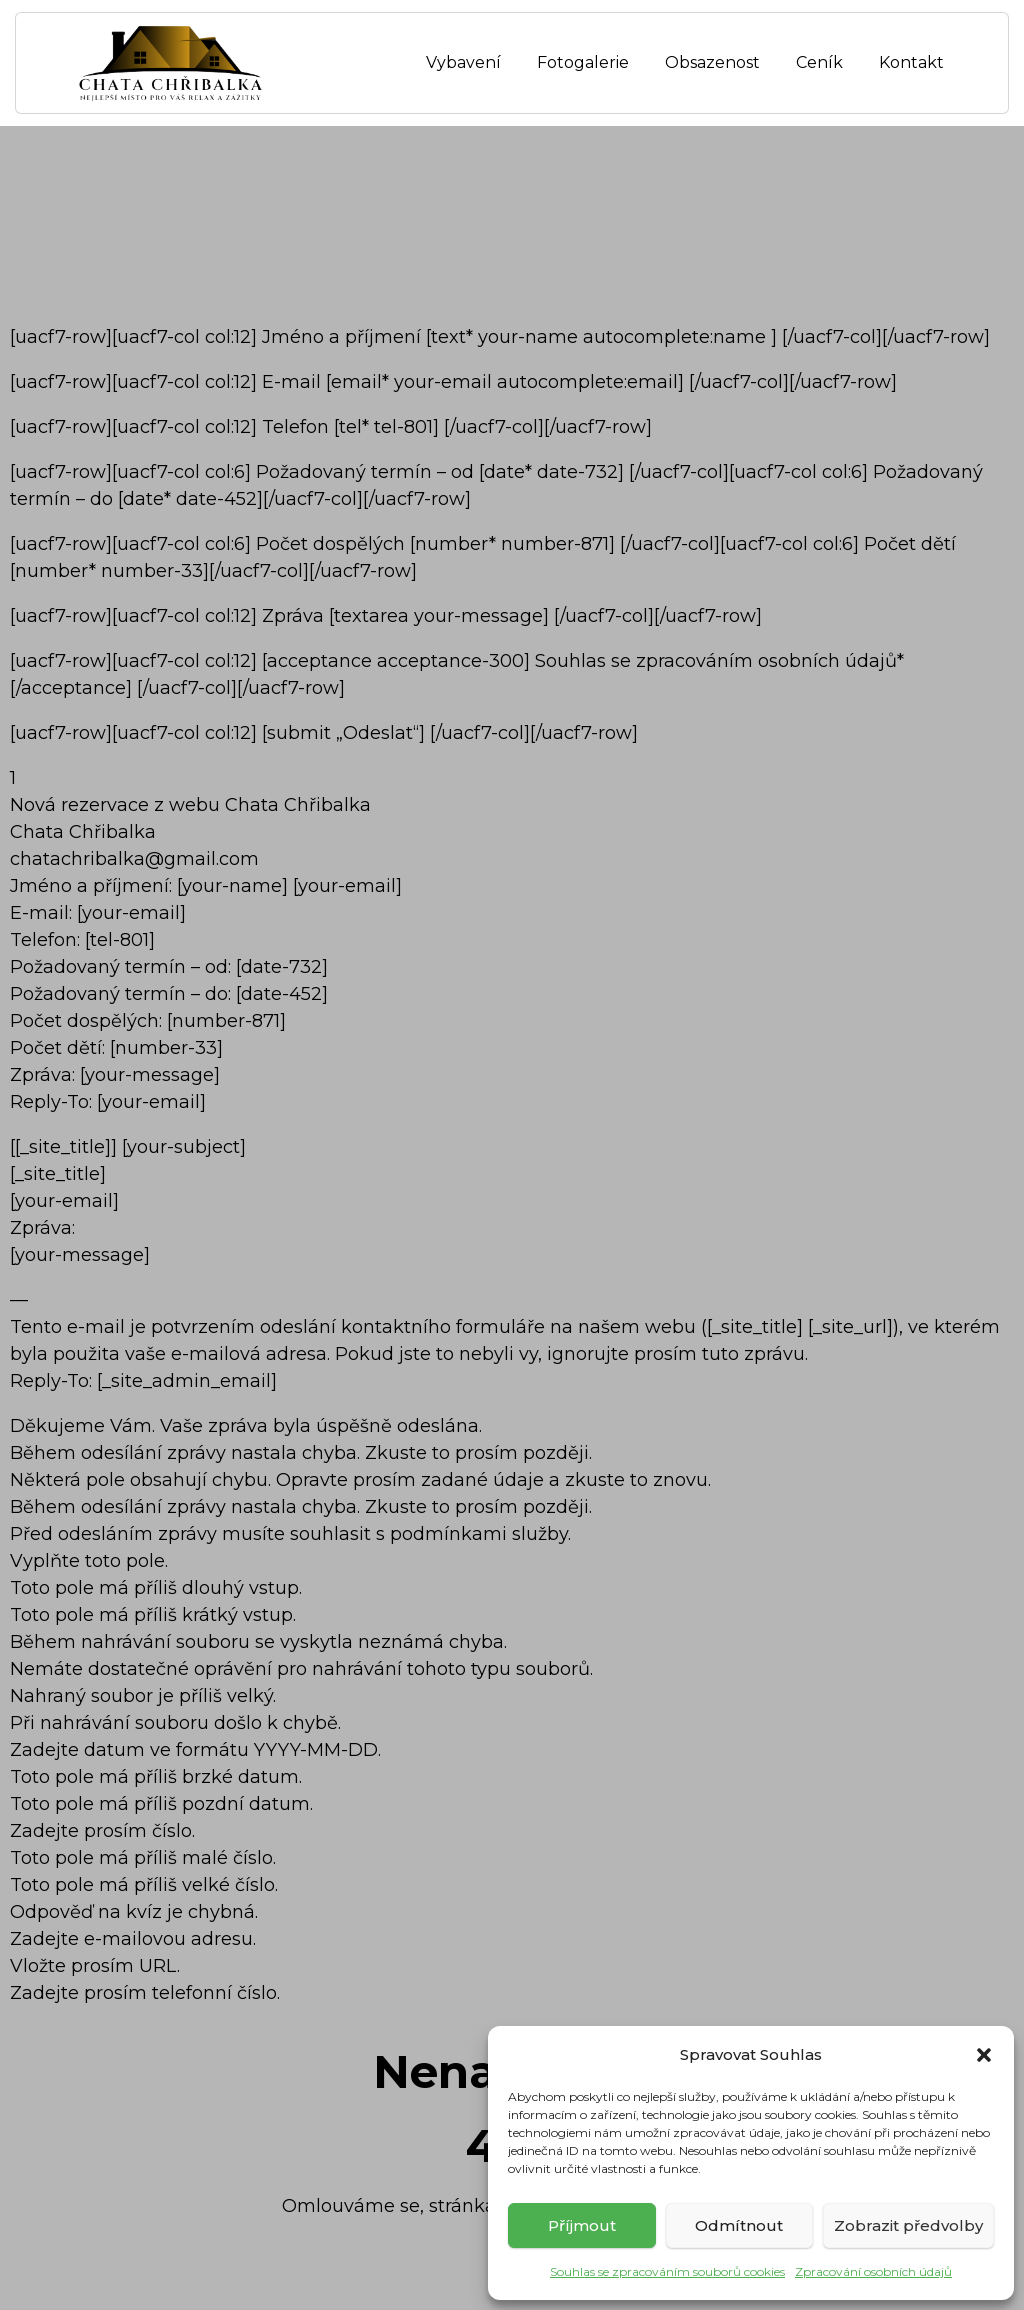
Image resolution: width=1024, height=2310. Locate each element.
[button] (984, 2055)
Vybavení (463, 62)
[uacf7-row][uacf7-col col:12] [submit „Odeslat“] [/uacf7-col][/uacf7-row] (324, 733)
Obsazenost (712, 62)
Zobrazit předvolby (908, 2225)
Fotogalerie (583, 62)
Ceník (819, 62)
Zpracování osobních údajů (873, 2271)
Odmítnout (739, 2225)
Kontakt (911, 62)
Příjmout (582, 2225)
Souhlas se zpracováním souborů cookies (667, 2271)
